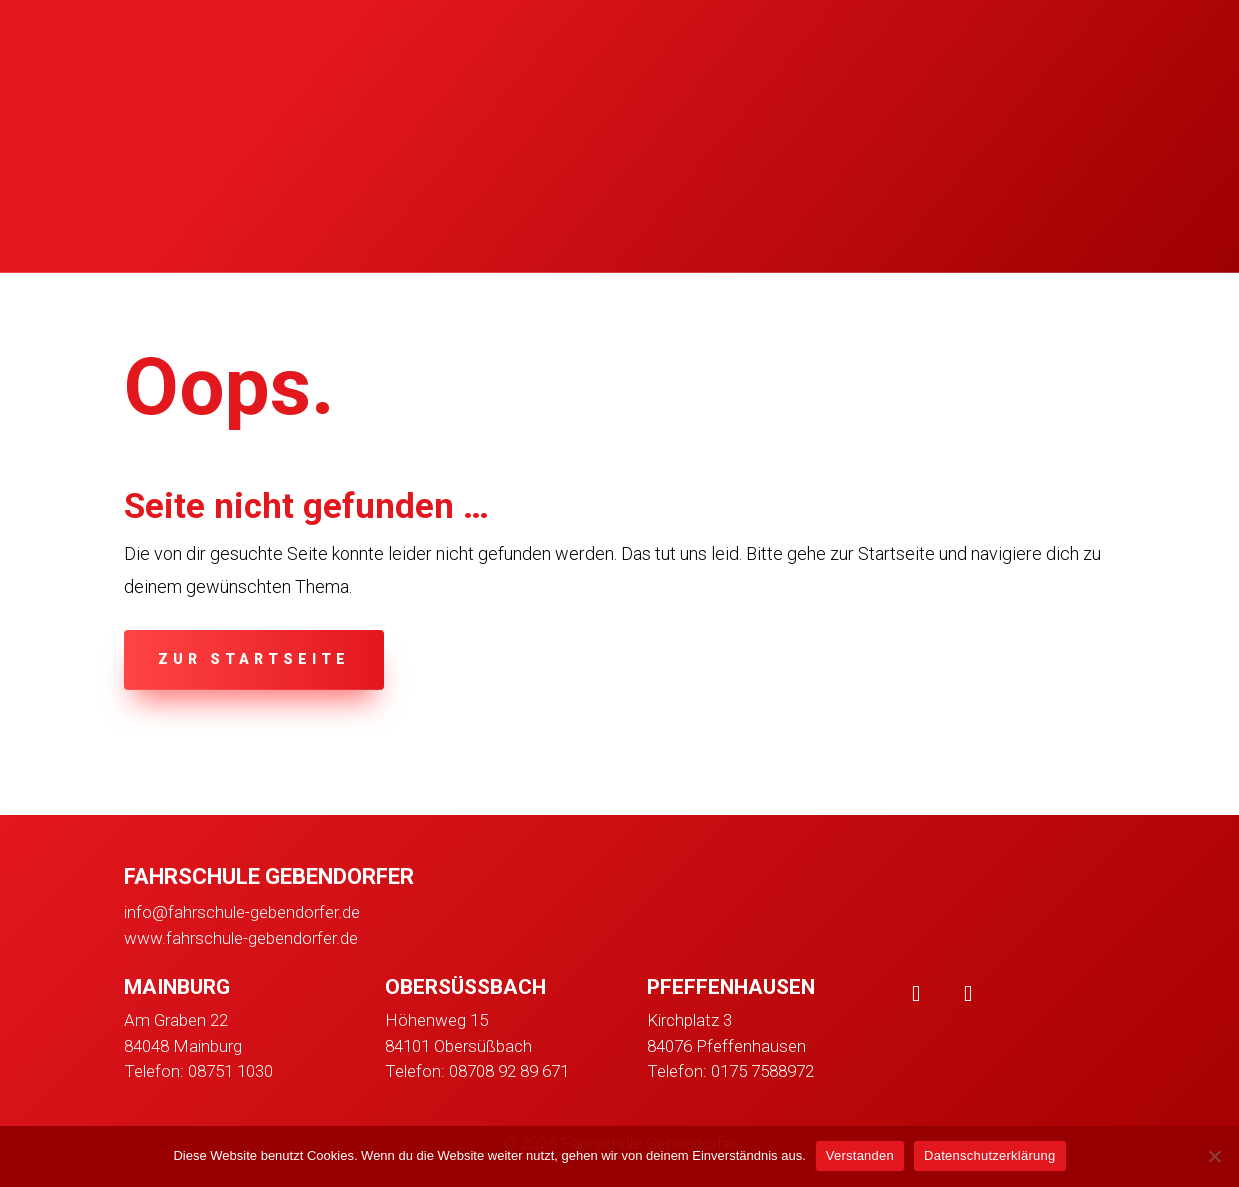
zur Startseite (254, 659)
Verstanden (860, 1155)
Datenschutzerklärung (989, 1155)
